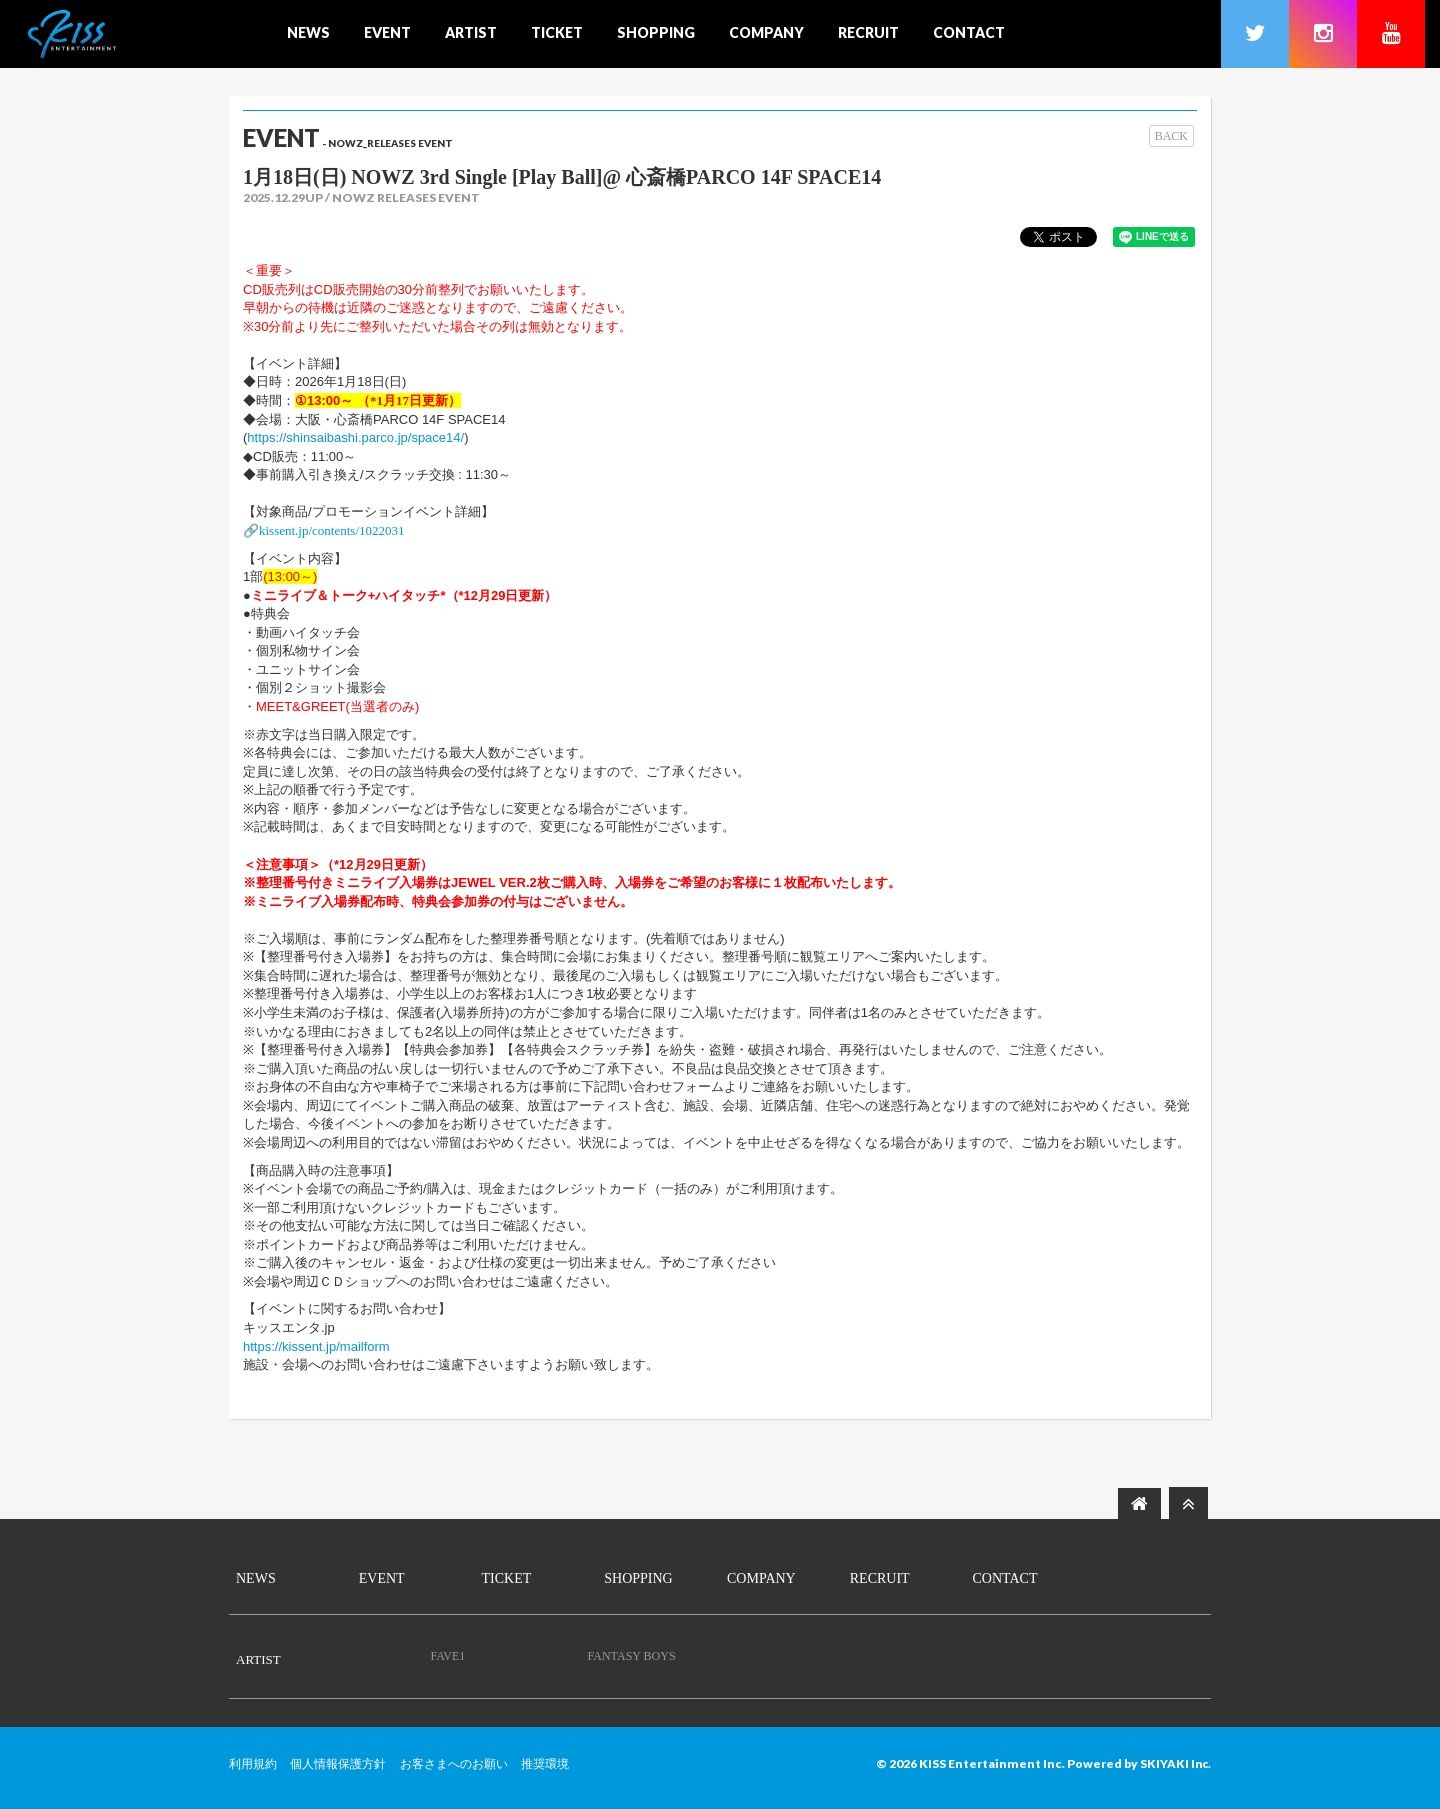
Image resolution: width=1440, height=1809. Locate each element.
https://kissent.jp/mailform (316, 1346)
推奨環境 (545, 1764)
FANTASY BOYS (632, 1656)
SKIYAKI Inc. (1174, 1763)
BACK (1171, 136)
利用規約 (253, 1764)
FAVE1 (447, 1656)
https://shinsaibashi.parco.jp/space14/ (355, 437)
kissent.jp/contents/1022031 (332, 530)
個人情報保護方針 (338, 1764)
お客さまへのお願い (454, 1764)
